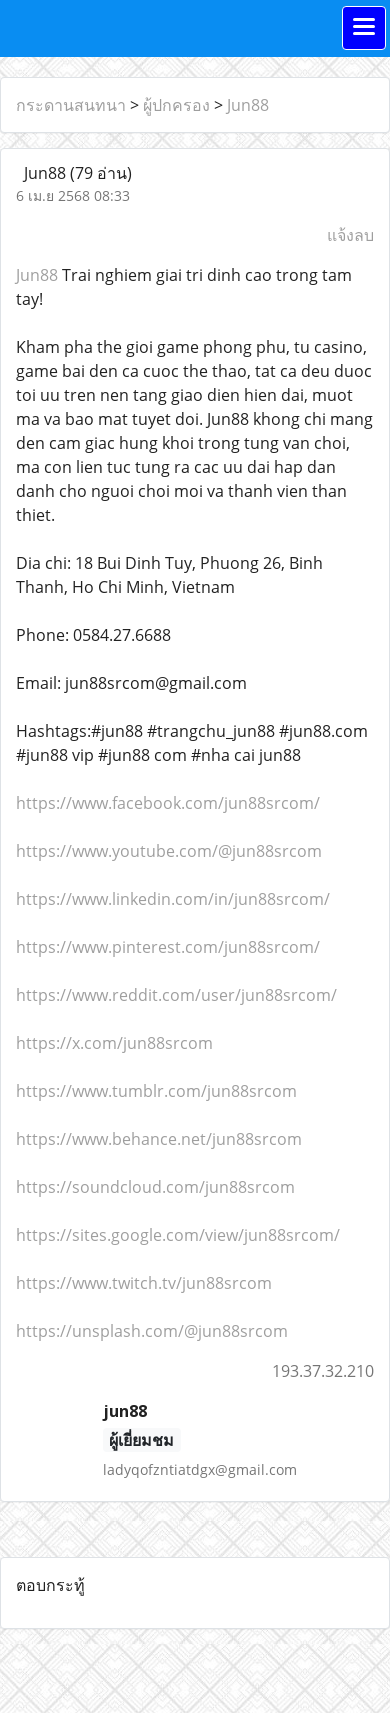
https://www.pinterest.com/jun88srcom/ (168, 947)
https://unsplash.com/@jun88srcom (152, 1331)
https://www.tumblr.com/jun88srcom (156, 1091)
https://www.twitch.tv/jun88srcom (144, 1283)
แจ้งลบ (350, 235)
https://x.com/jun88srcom (114, 1043)
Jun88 (248, 105)
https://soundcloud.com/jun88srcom (155, 1187)
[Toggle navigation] (364, 28)
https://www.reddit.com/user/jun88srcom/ (176, 995)
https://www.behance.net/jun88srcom (159, 1139)
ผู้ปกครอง (176, 105)
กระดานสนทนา (71, 105)
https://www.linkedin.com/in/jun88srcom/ (173, 899)
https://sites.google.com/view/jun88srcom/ (178, 1235)
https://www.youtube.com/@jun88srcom (169, 851)
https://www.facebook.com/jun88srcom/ (168, 803)
